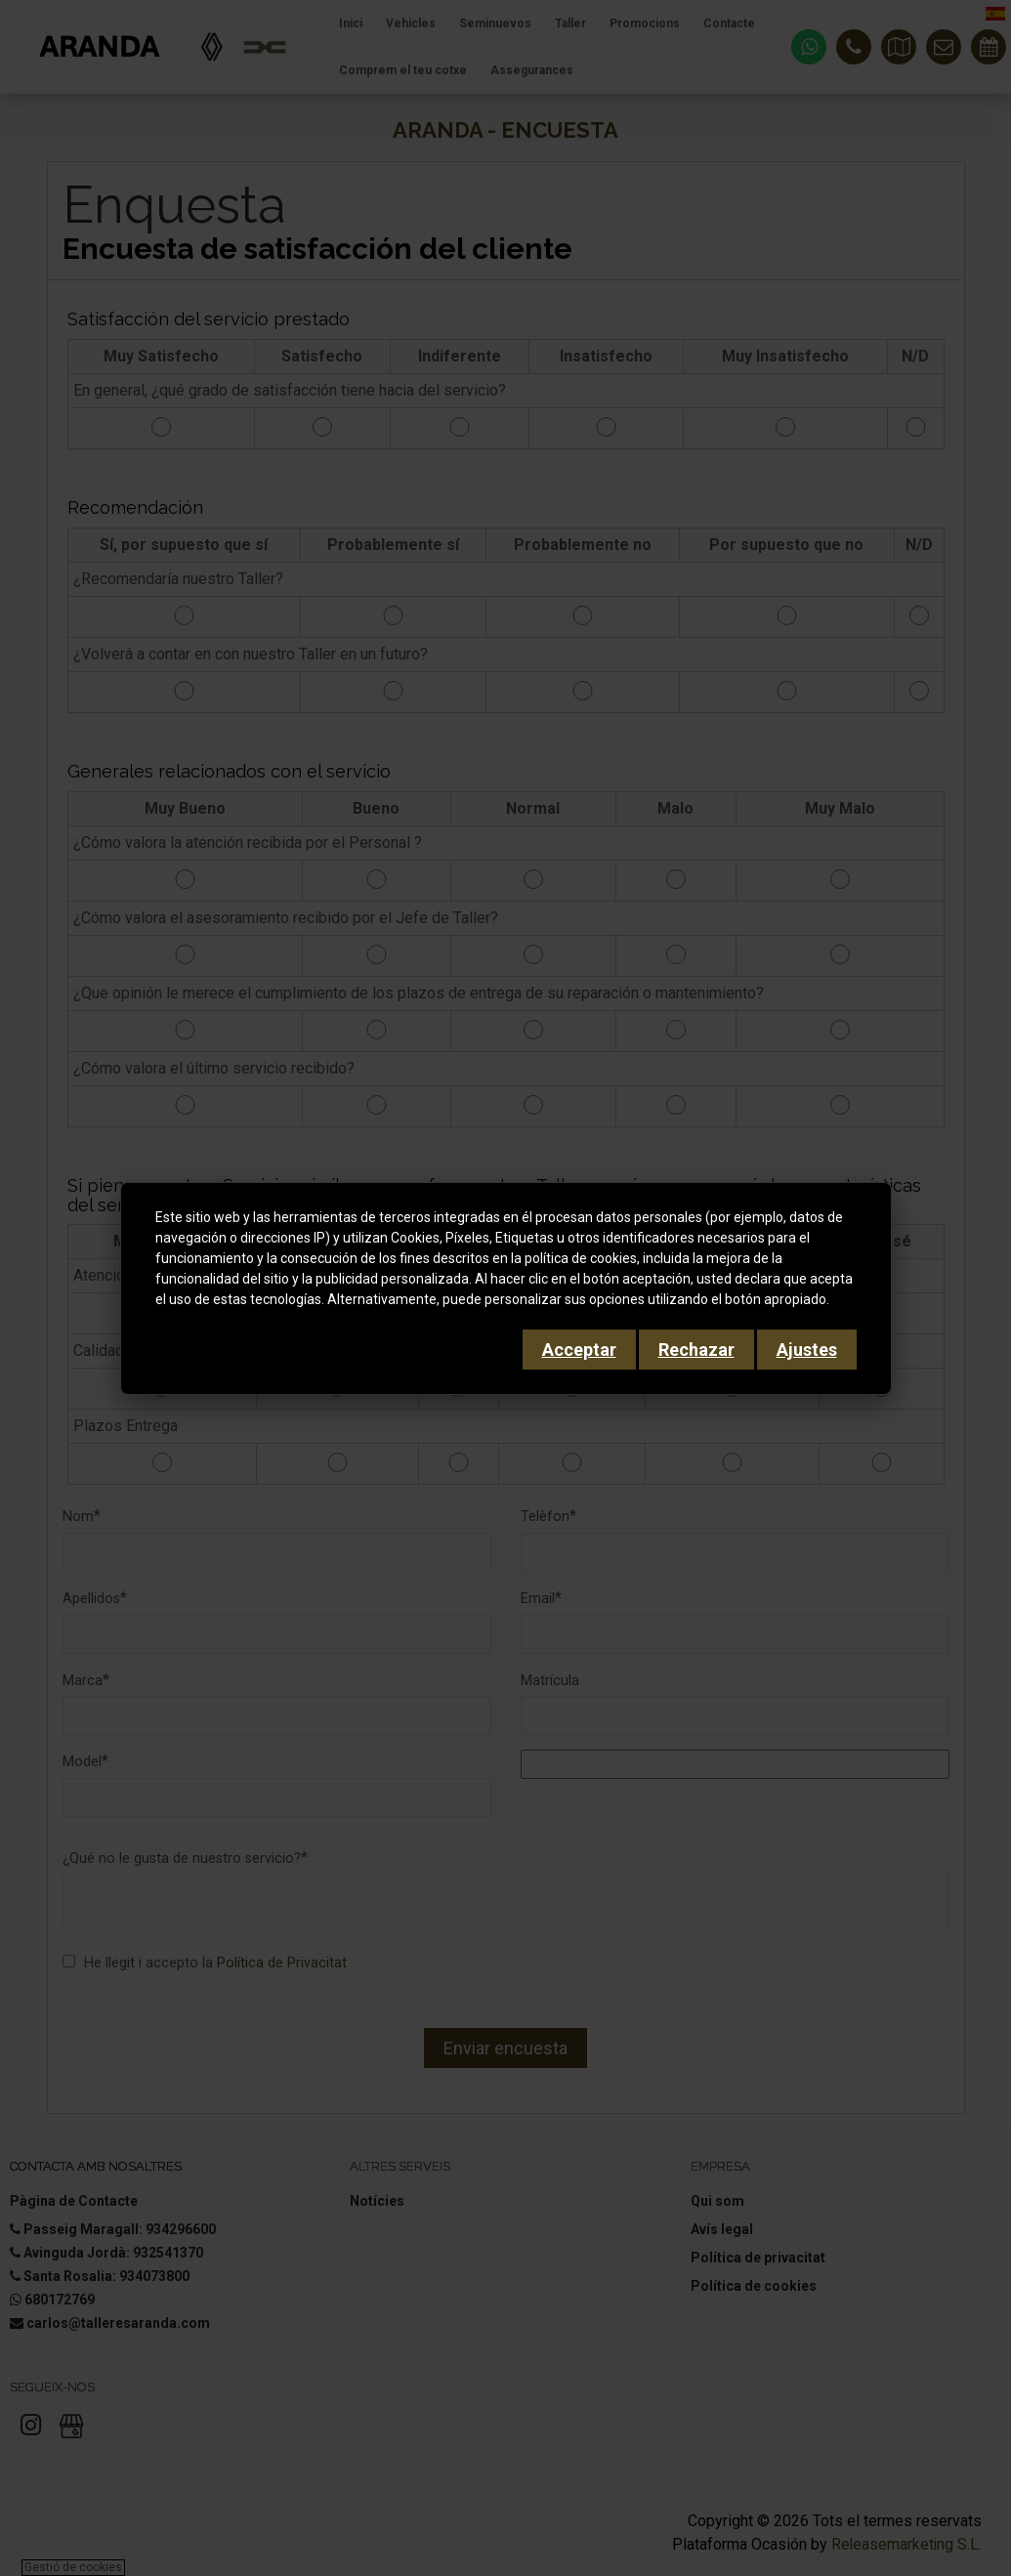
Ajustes (807, 1349)
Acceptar (579, 1349)
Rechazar (696, 1349)
